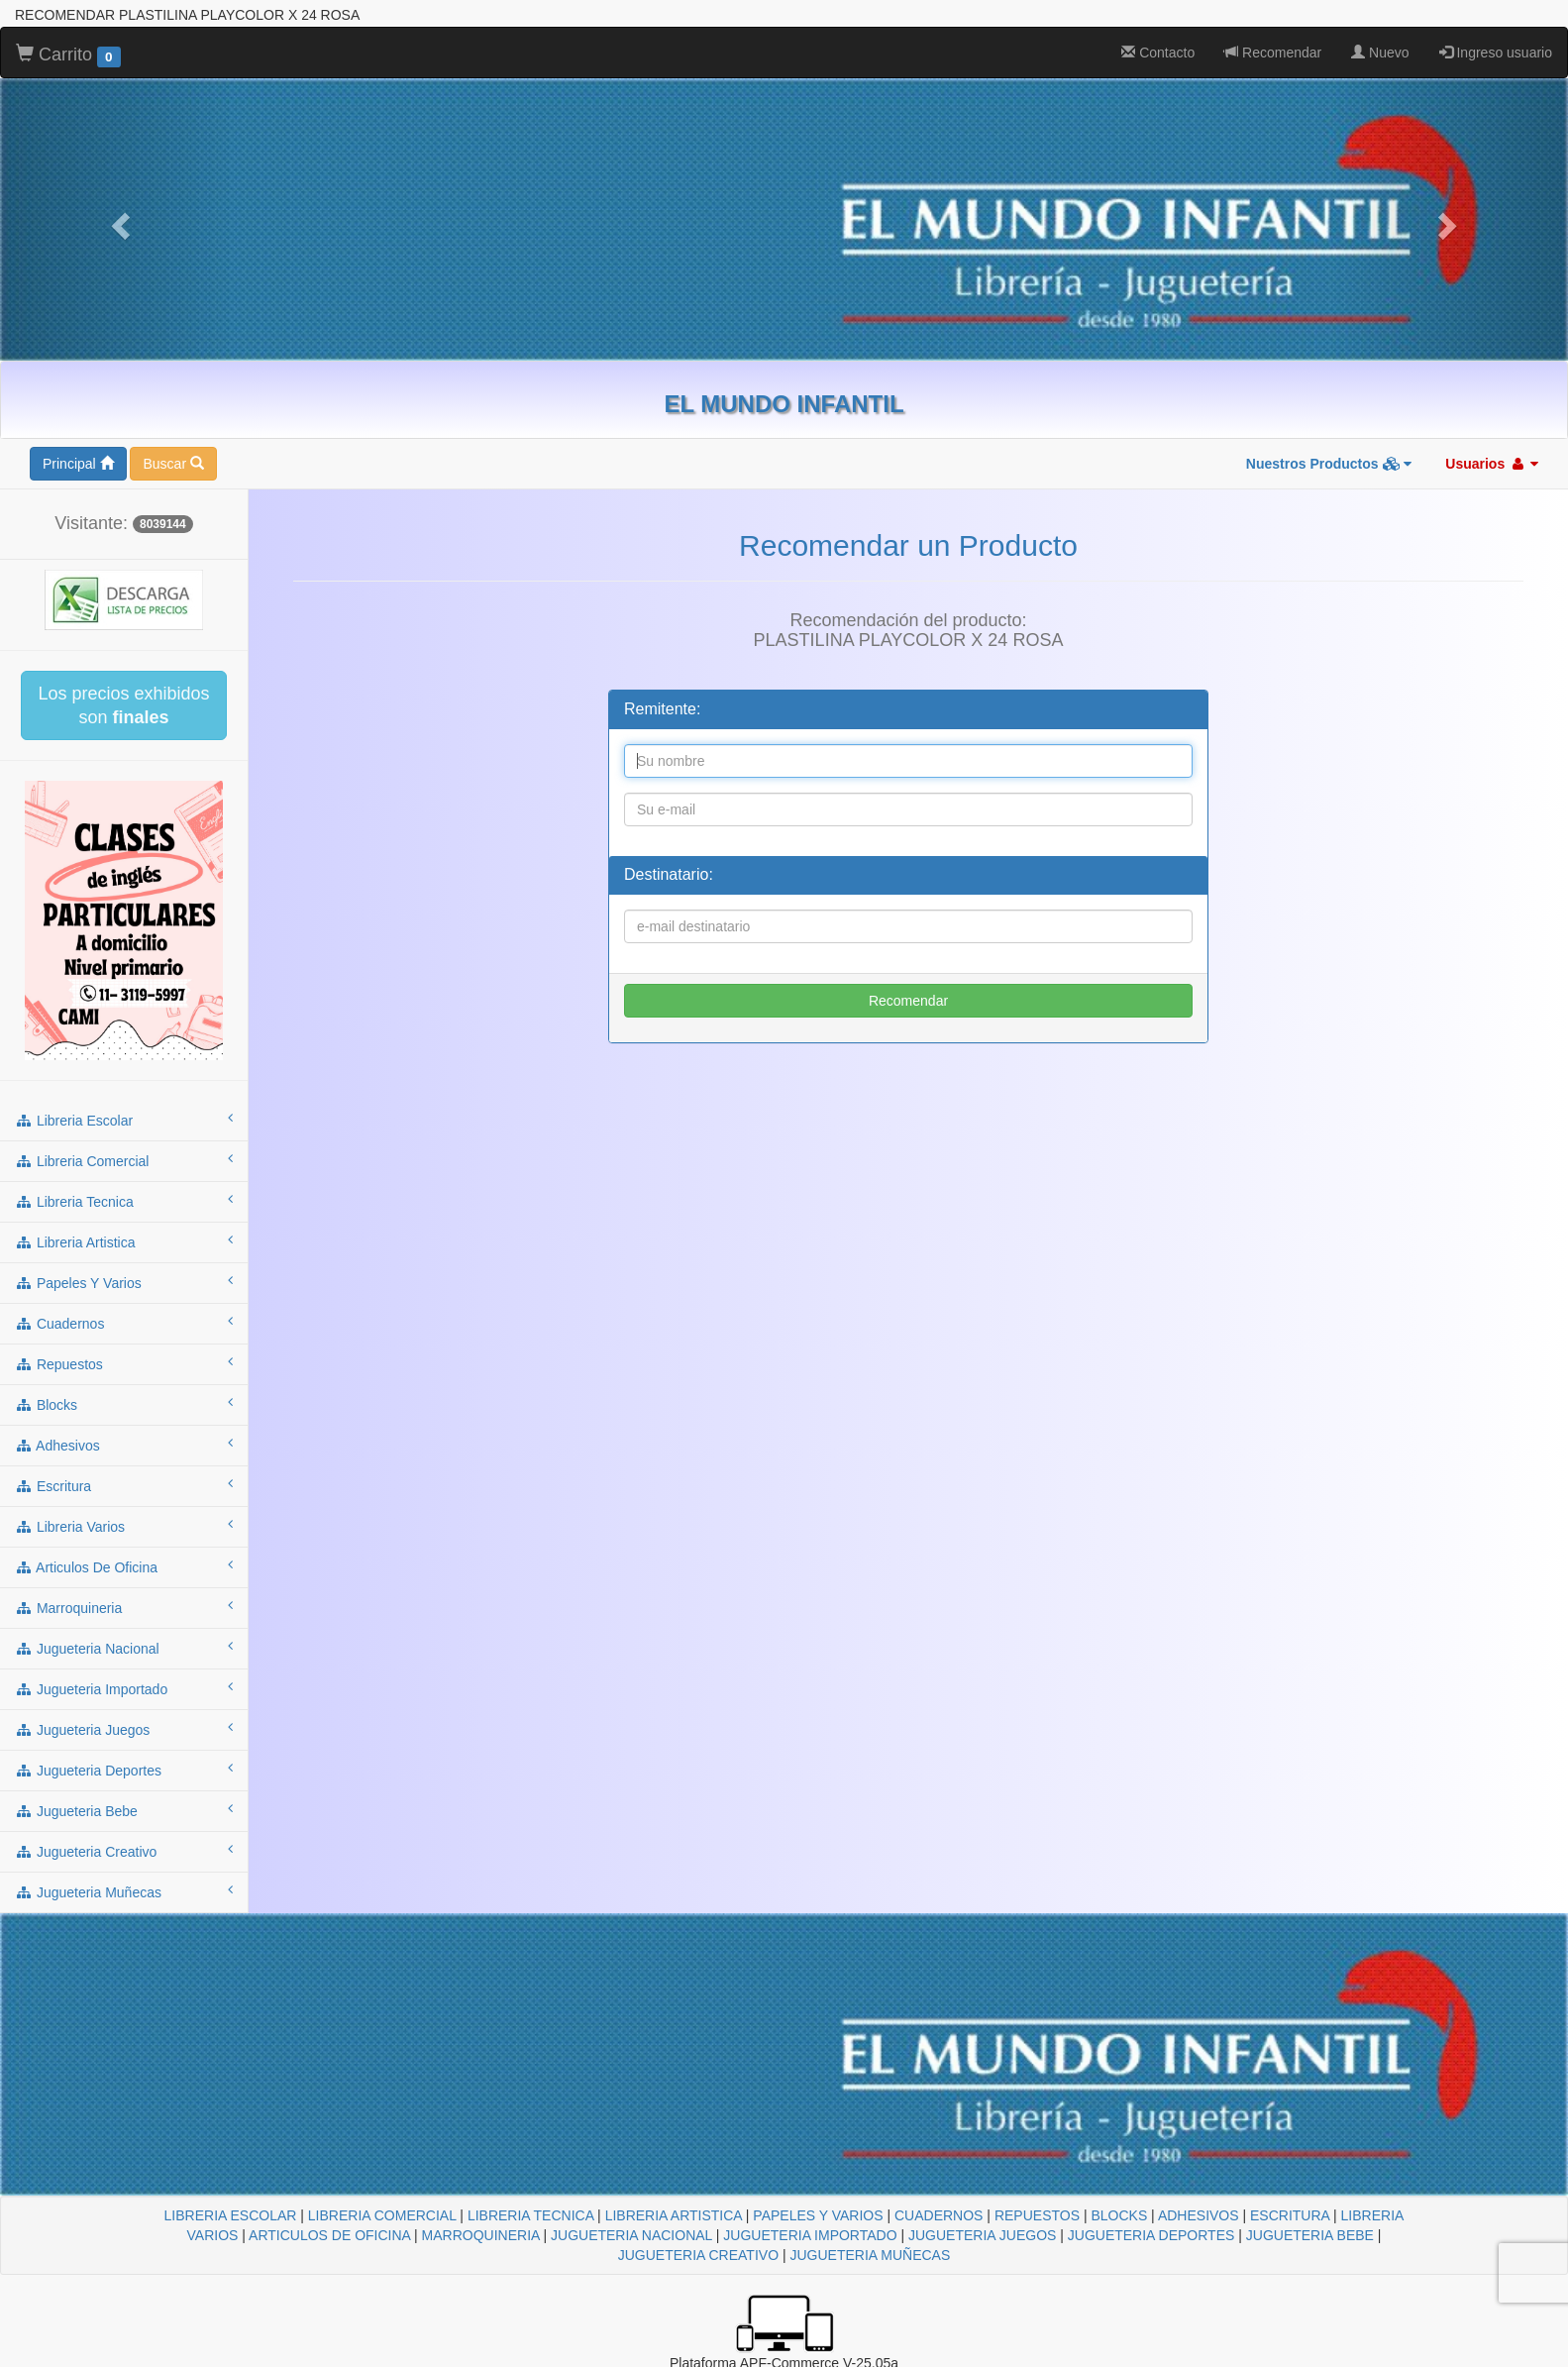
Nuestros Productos (1329, 464)
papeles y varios (124, 1282)
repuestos (124, 1363)
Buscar (173, 464)
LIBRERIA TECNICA (530, 2215)
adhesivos (124, 1444)
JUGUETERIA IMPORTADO (809, 2235)
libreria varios (124, 1526)
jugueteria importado (124, 1688)
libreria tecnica (124, 1201)
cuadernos (124, 1323)
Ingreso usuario (1495, 52)
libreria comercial (124, 1160)
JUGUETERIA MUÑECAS (869, 2255)
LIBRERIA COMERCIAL (382, 2215)
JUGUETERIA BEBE (1310, 2235)
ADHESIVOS (1198, 2215)
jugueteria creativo (124, 1851)
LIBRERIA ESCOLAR (230, 2215)
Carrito (68, 55)
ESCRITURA (1289, 2215)
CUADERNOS (938, 2215)
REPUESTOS (1037, 2215)
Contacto (1158, 52)
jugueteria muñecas (124, 1891)
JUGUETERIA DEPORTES (1151, 2235)
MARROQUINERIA (481, 2235)
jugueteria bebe (124, 1810)
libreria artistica (124, 1241)
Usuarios (1491, 464)
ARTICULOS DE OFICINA (329, 2235)
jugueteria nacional (124, 1648)
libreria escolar (124, 1120)
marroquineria (124, 1607)
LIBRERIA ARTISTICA (673, 2215)
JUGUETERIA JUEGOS (982, 2235)
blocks (124, 1404)
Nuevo (1380, 52)
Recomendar (1272, 52)
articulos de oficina (124, 1566)
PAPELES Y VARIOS (818, 2215)
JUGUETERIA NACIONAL (631, 2235)
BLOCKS (1119, 2215)
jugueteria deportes (124, 1769)
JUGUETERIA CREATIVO (698, 2255)
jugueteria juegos (124, 1729)
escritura (124, 1485)
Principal (78, 464)
